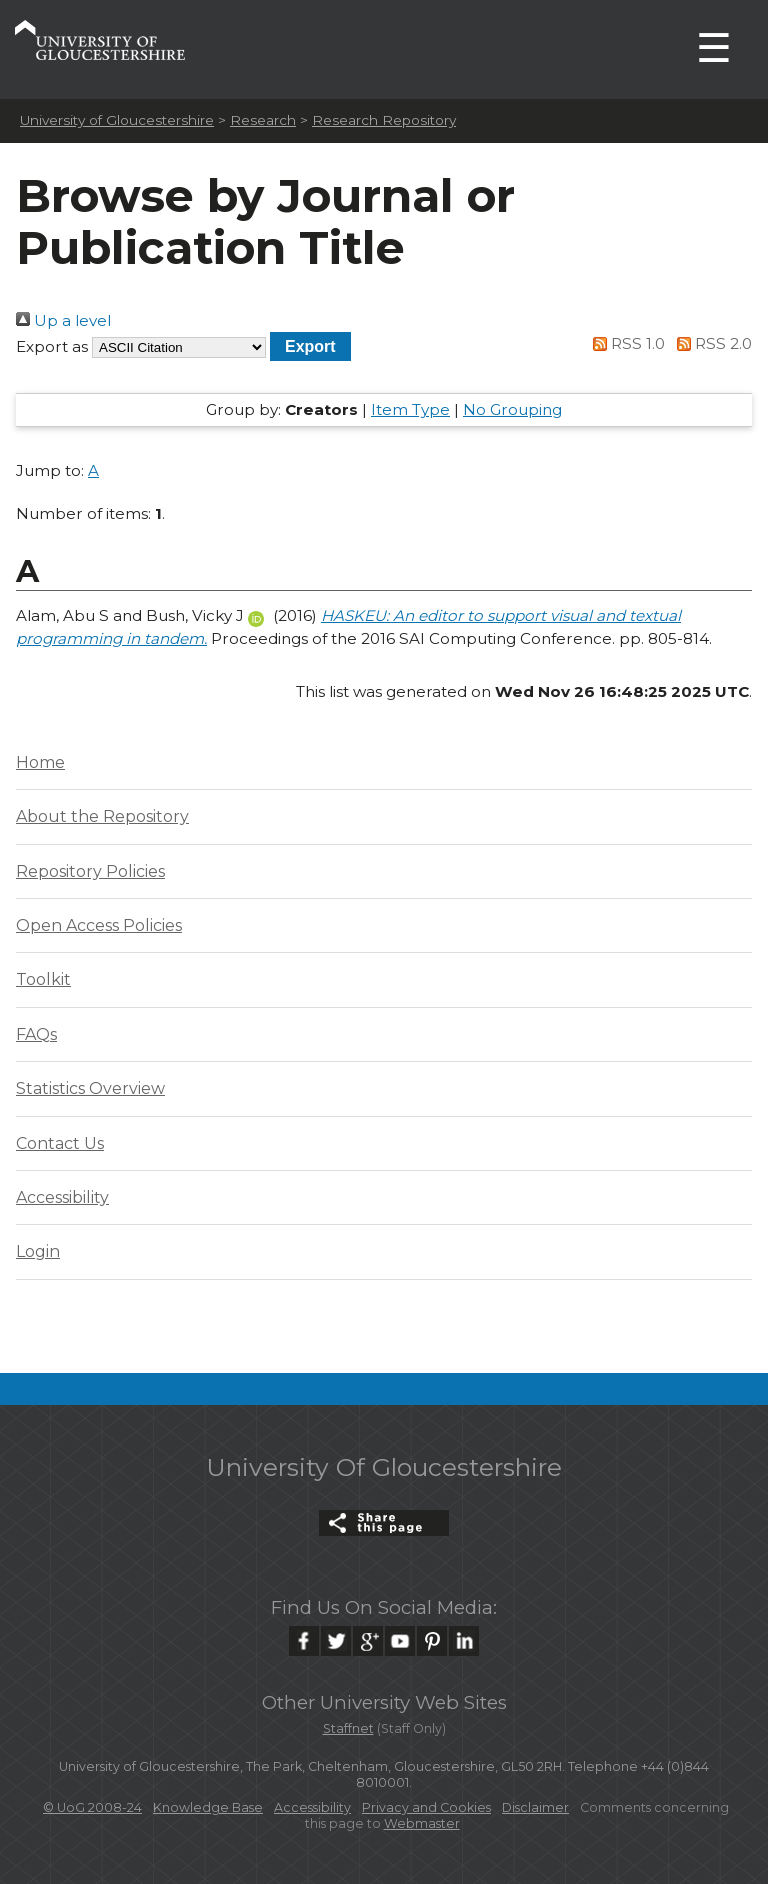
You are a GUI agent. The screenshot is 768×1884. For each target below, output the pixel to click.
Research (263, 120)
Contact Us (60, 1143)
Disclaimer (535, 1807)
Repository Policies (90, 871)
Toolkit (43, 979)
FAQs (36, 1034)
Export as (52, 346)
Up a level (63, 320)
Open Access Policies (99, 925)
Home (40, 762)
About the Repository (102, 816)
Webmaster (422, 1823)
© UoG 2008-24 (92, 1807)
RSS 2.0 (710, 343)
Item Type (410, 409)
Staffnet (348, 1728)
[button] (310, 346)
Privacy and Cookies (426, 1807)
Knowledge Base (208, 1807)
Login (38, 1251)
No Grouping (512, 409)
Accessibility (62, 1197)
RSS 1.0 (626, 343)
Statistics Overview (90, 1088)
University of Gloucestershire (117, 120)
